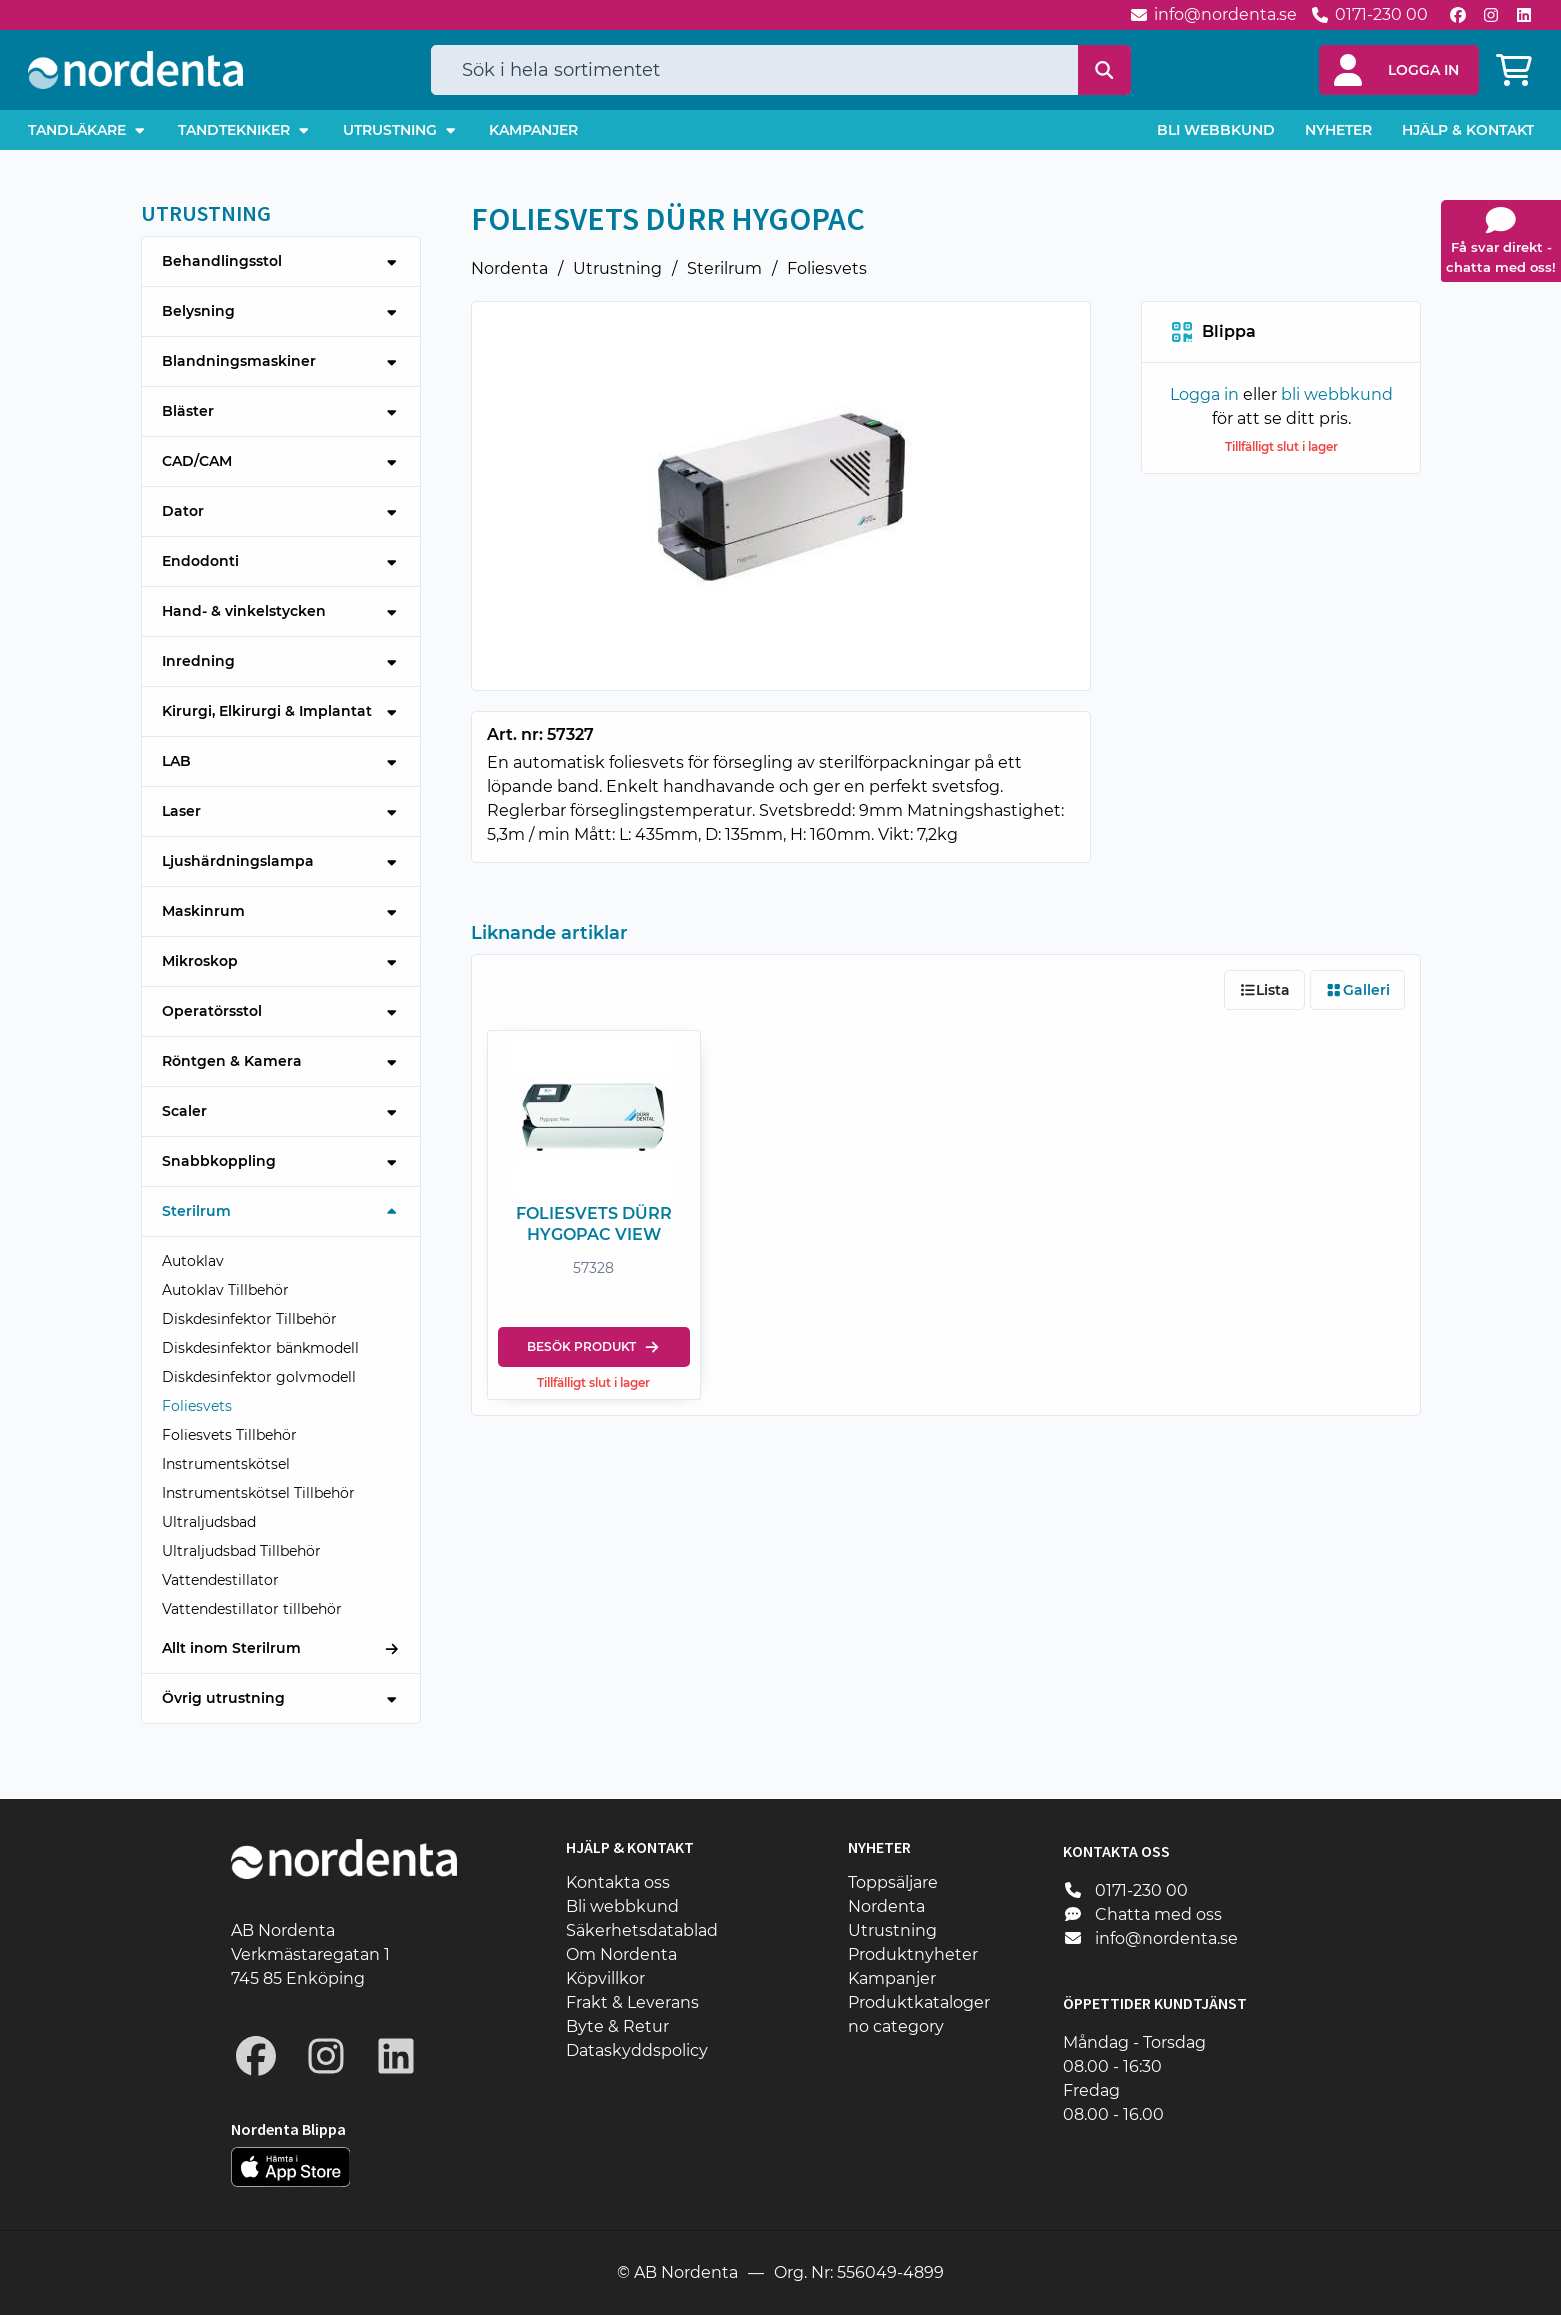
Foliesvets (827, 268)
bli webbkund (1336, 394)
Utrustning (617, 268)
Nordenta (509, 268)
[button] (1399, 70)
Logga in (1203, 394)
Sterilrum (724, 268)
